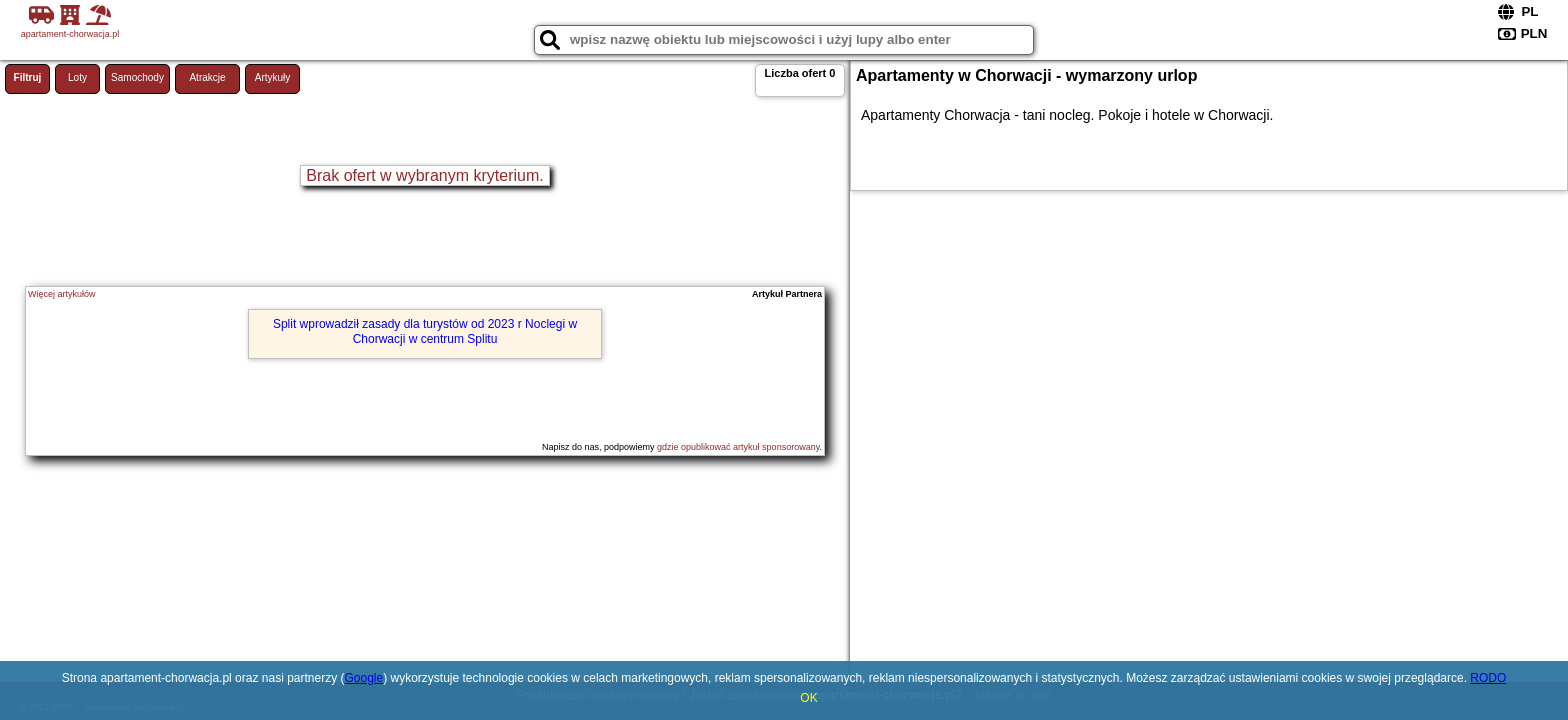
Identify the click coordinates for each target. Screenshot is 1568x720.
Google (363, 678)
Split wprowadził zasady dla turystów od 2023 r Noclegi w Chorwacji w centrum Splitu (425, 331)
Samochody (137, 77)
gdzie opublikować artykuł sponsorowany (738, 447)
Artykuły (273, 77)
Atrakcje (207, 77)
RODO (1488, 678)
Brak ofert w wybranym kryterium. (424, 175)
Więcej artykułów (62, 294)
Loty (77, 77)
